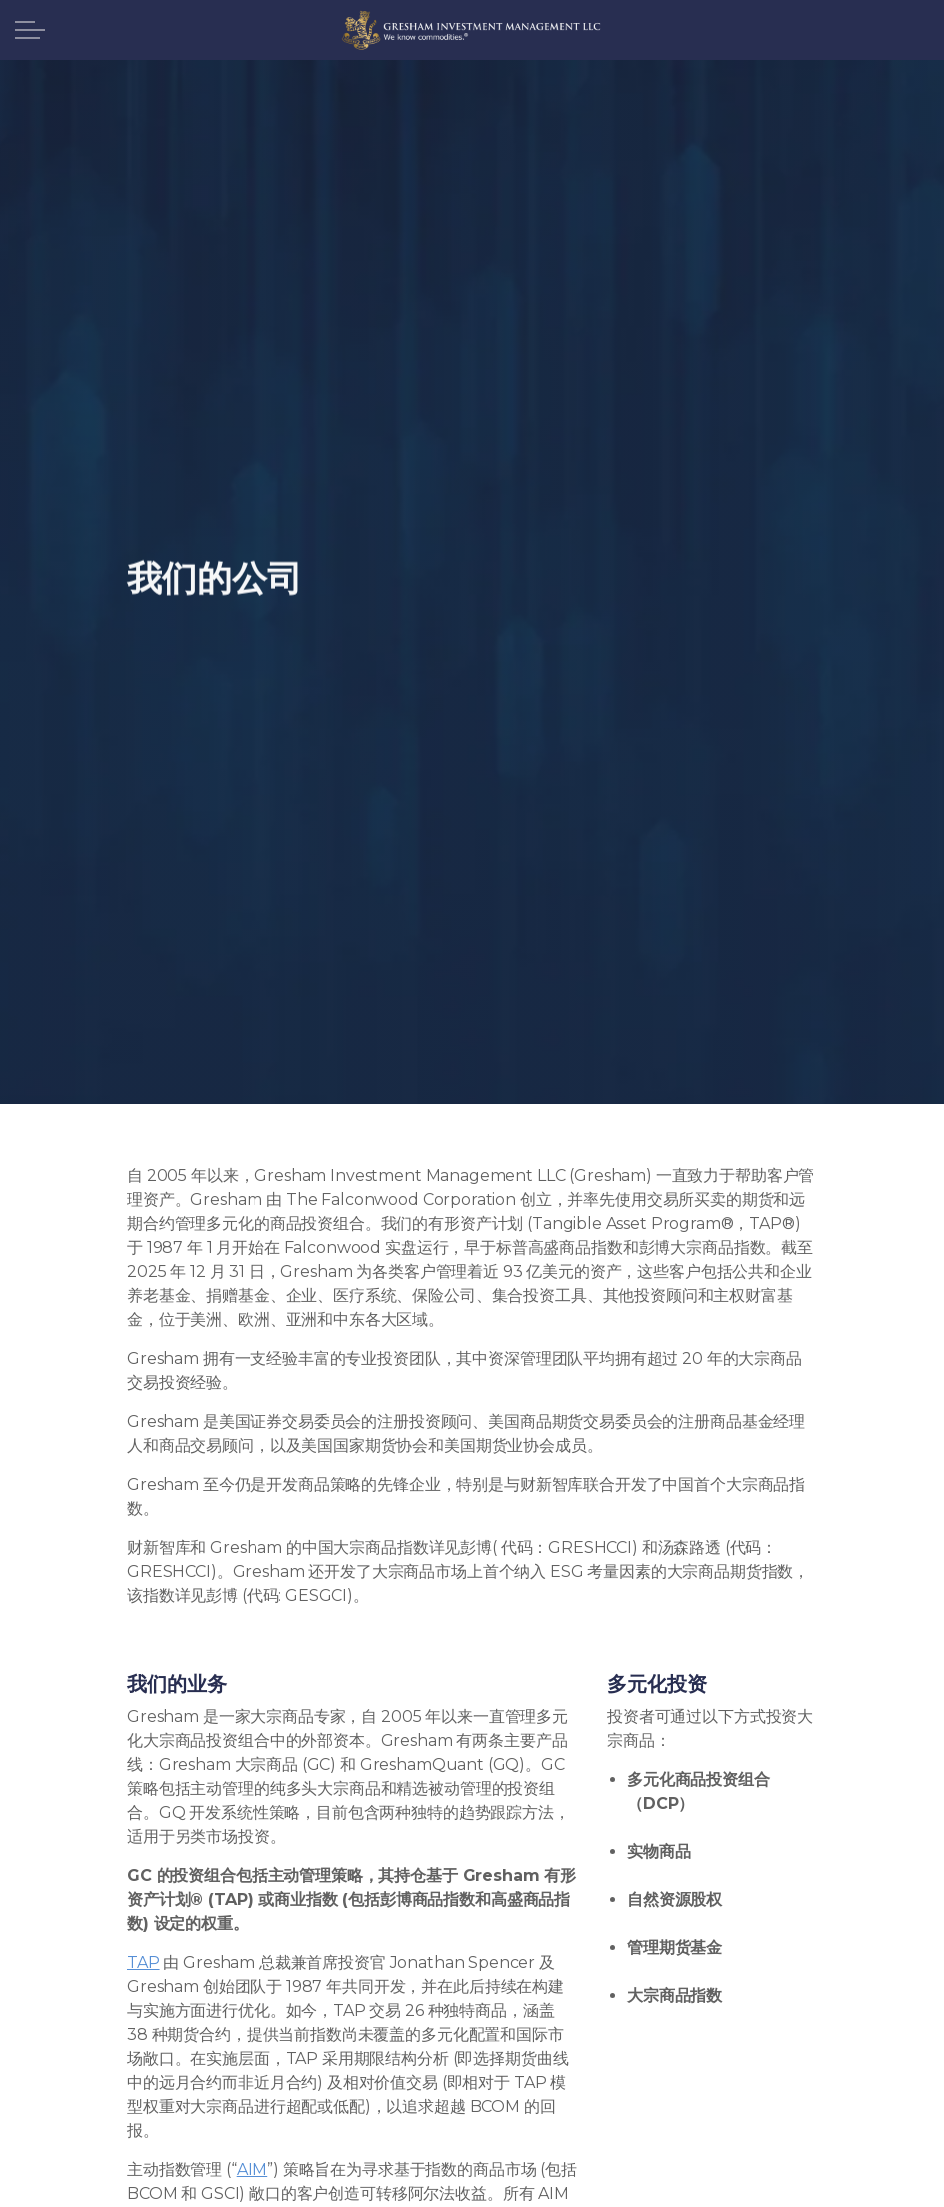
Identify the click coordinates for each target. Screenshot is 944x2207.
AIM (252, 2169)
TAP (143, 1962)
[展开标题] (30, 30)
